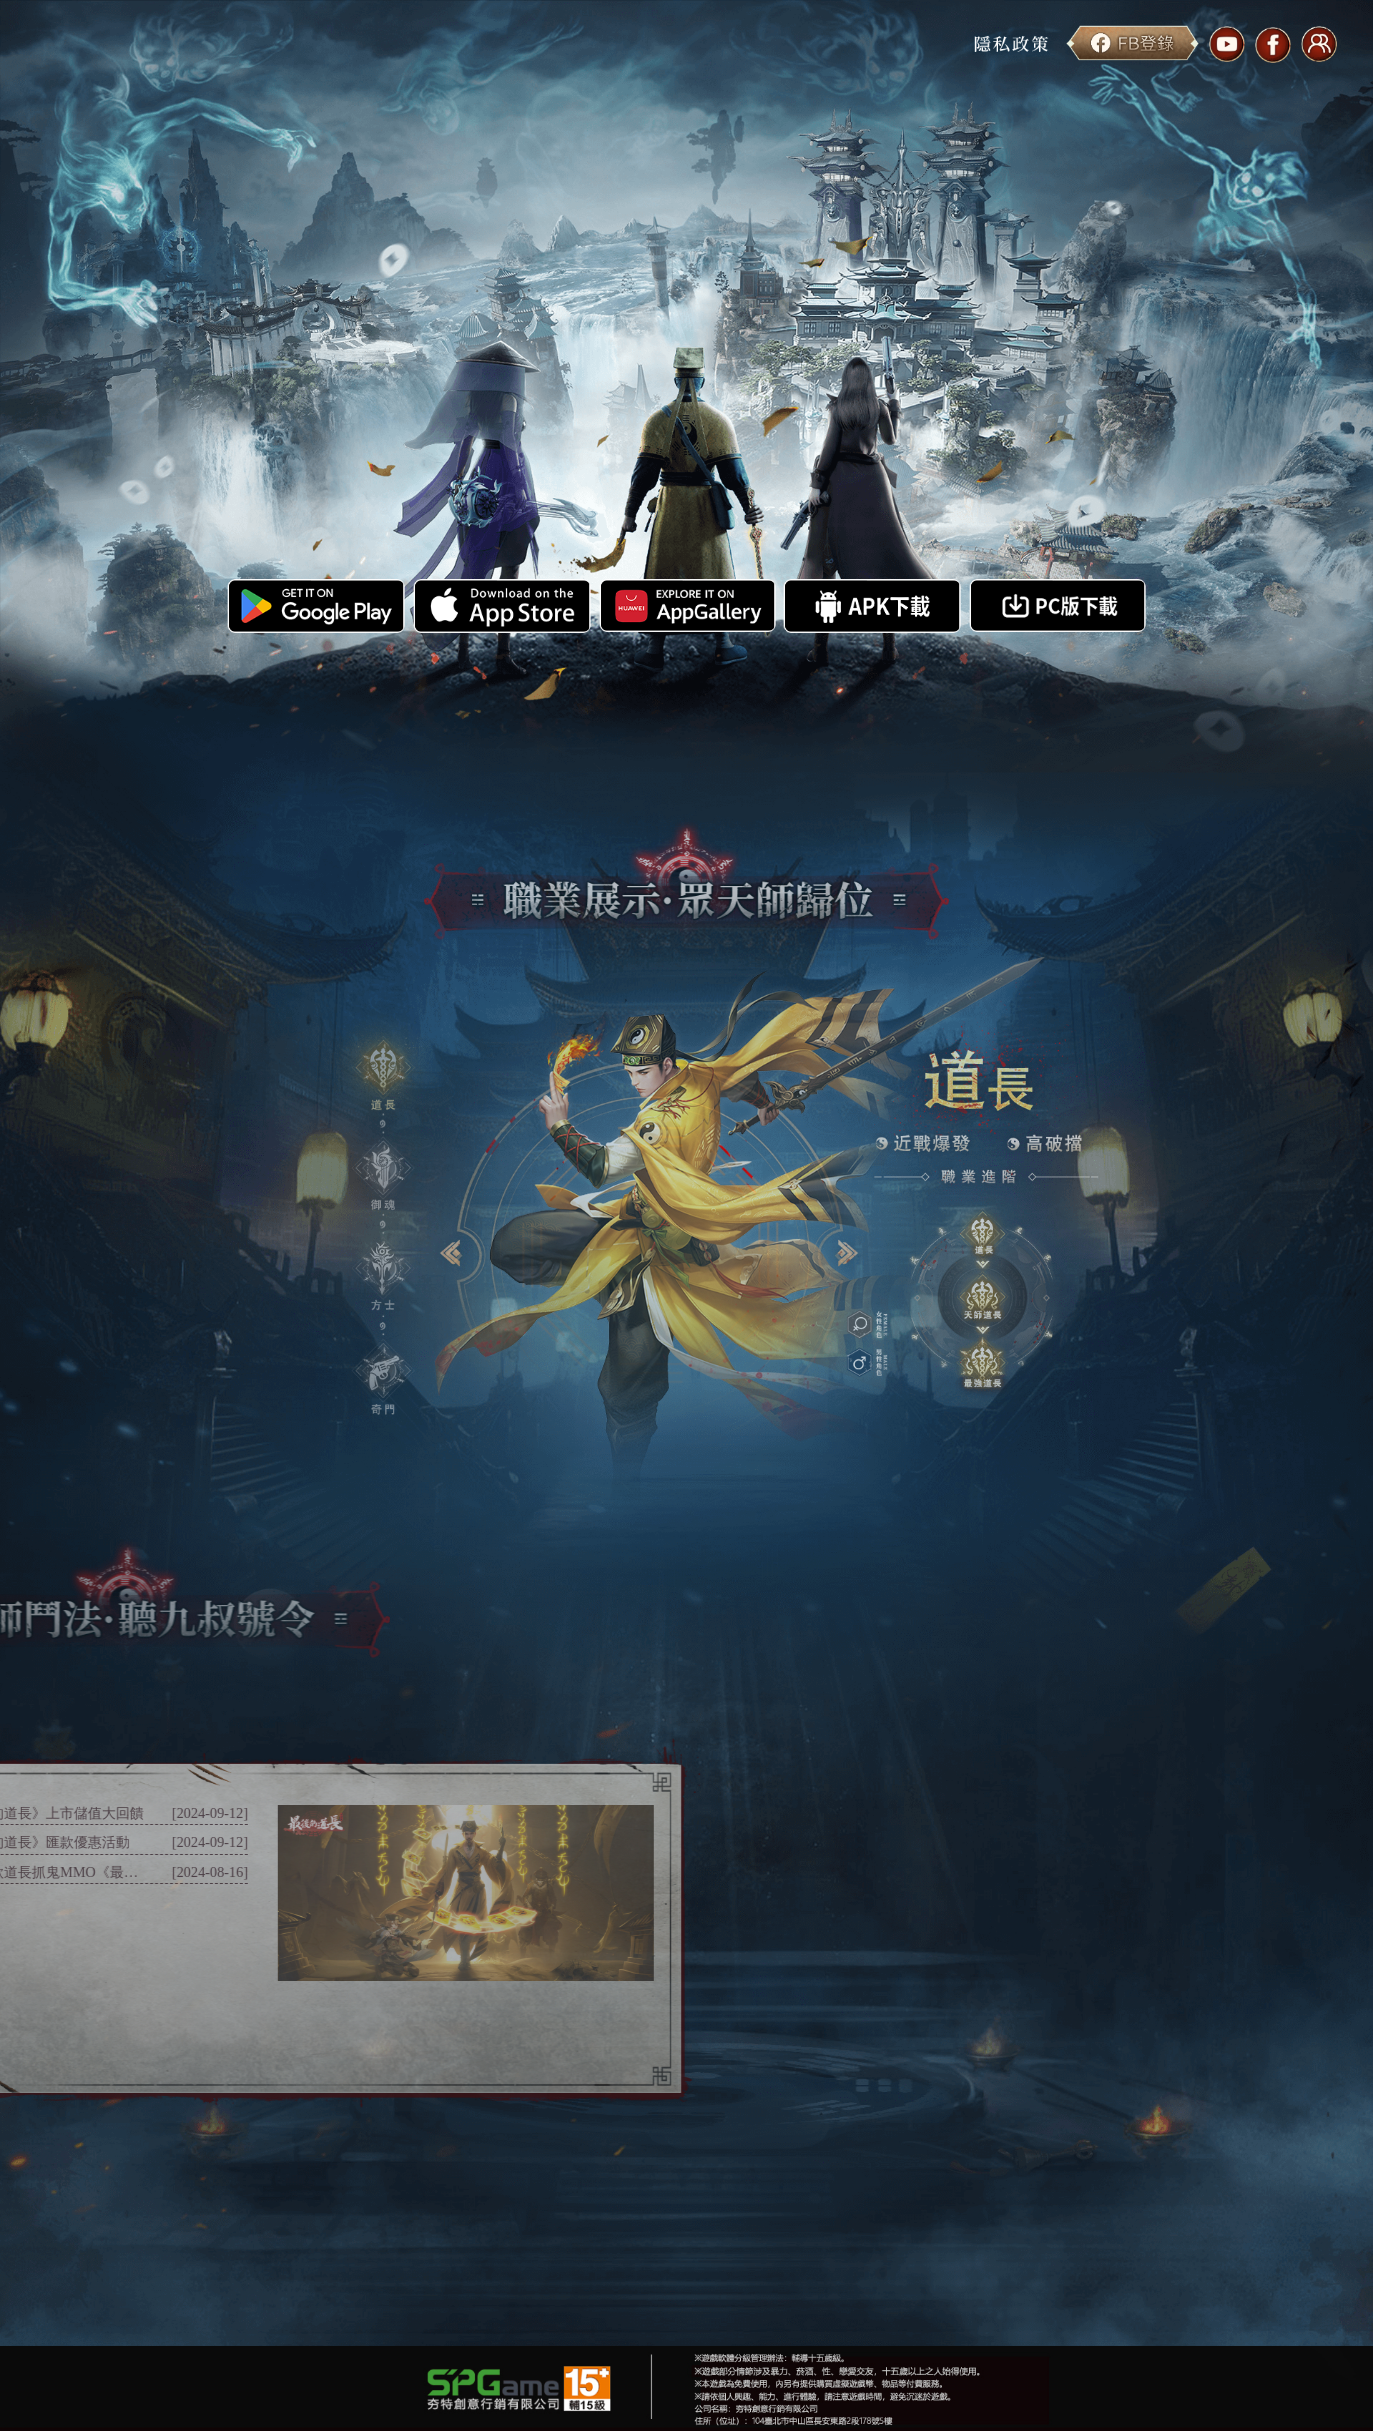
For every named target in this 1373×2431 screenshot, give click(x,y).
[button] (382, 1072)
